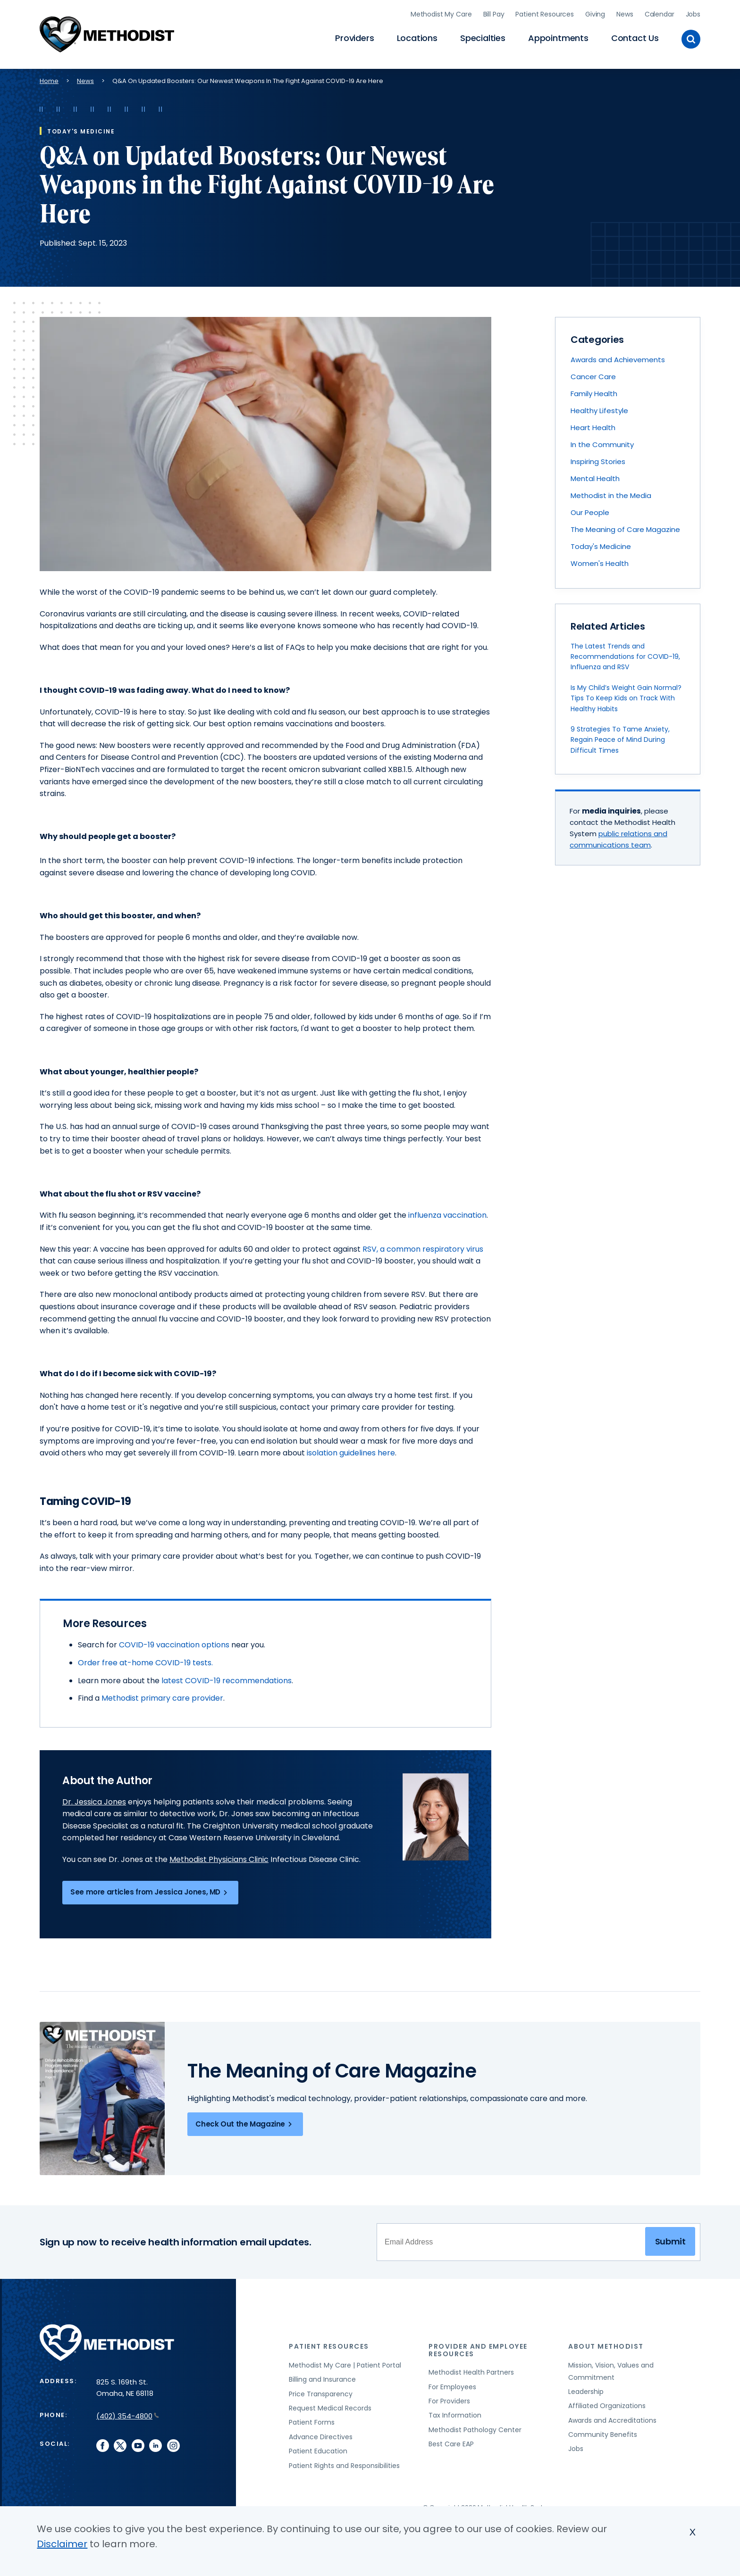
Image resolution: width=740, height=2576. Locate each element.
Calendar (659, 12)
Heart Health (593, 423)
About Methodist (606, 2341)
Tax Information (455, 2410)
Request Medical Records (330, 2403)
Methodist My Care (441, 12)
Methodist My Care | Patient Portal (345, 2360)
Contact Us (635, 36)
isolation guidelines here (351, 1448)
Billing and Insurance (322, 2374)
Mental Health (595, 474)
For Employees (452, 2381)
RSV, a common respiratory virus (422, 1243)
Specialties (482, 36)
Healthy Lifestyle (599, 406)
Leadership (586, 2386)
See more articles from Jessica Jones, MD (150, 1887)
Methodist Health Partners (471, 2367)
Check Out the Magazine (245, 2119)
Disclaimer (62, 2544)
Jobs (693, 12)
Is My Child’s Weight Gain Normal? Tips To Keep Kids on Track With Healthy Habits (626, 693)
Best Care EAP (451, 2439)
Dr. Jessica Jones (94, 1796)
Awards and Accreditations (612, 2415)
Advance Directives (321, 2431)
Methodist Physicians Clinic (219, 1854)
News (624, 12)
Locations (417, 36)
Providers (354, 36)
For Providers (449, 2396)
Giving (595, 12)
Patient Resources (544, 12)
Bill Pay (494, 12)
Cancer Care (593, 372)
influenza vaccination (447, 1210)
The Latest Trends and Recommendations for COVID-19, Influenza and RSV (625, 651)
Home (49, 75)
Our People (590, 508)
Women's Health (600, 559)
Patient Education (318, 2446)
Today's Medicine (601, 542)
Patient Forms (312, 2417)
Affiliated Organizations (607, 2401)
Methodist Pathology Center (475, 2424)
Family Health (594, 389)
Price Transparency (321, 2388)
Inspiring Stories (598, 457)
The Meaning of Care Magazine (625, 525)
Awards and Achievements (618, 355)
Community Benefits (602, 2429)
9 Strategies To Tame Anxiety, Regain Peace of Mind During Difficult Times (620, 734)
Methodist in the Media (611, 491)
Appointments (558, 36)
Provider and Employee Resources (478, 2345)
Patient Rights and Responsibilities (344, 2460)
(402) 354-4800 (127, 2411)
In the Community (602, 440)
